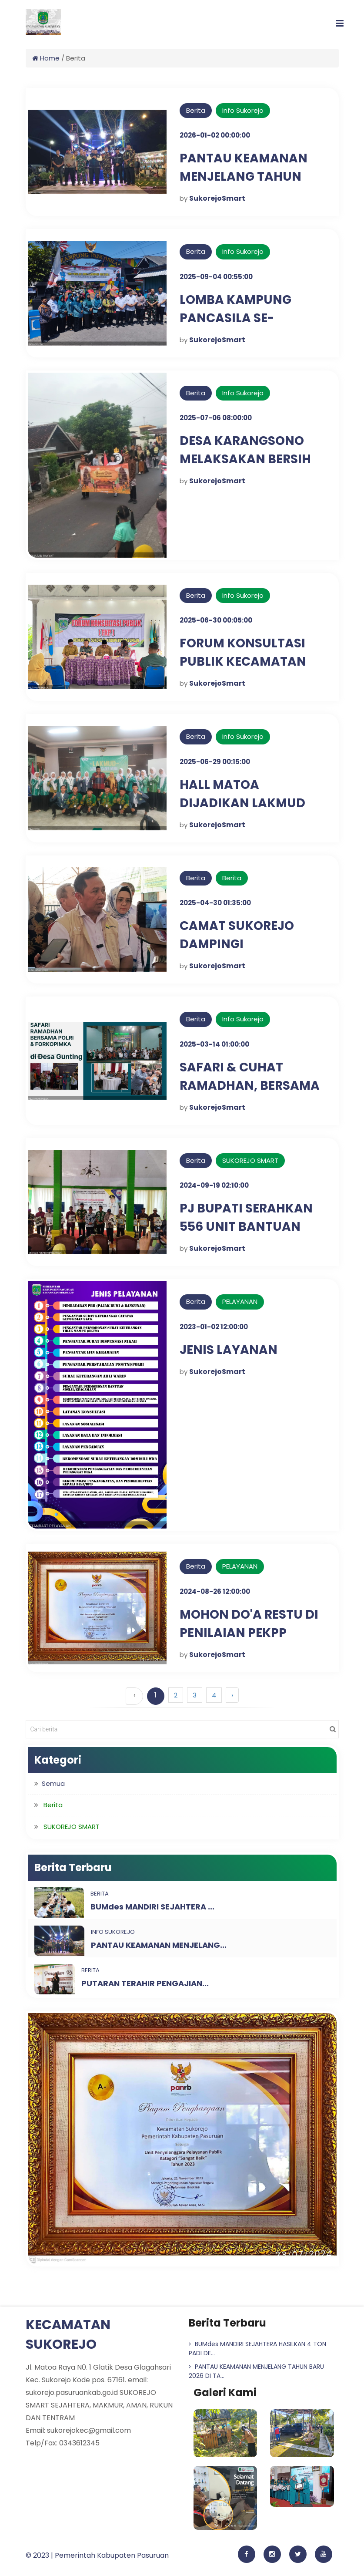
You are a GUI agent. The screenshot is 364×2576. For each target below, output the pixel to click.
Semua (53, 1783)
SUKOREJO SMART (250, 1160)
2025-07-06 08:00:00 (216, 417)
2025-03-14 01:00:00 (214, 1044)
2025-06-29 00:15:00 (215, 761)
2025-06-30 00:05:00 (216, 620)
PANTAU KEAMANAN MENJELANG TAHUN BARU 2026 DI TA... (256, 2371)
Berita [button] (53, 1804)
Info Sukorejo (243, 110)
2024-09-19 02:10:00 (214, 1185)
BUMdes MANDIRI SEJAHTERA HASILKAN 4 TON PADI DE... (257, 2348)
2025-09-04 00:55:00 (216, 276)
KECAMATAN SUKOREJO (68, 2335)
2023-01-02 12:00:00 (214, 1326)
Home (46, 58)
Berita (195, 110)
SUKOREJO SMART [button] (71, 1826)
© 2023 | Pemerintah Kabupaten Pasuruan (97, 2555)
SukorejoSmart (217, 198)
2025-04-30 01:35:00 (215, 902)
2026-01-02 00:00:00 (215, 135)
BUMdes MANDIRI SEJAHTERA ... (152, 1906)
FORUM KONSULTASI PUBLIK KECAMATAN (243, 652)
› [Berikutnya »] (232, 1695)
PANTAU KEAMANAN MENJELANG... (159, 1945)
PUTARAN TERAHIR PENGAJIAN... (145, 1983)
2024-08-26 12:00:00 (215, 1591)
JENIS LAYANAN (228, 1349)
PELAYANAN (239, 1301)
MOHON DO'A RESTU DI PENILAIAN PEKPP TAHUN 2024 (249, 1633)
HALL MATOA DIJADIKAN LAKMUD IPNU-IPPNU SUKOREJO (251, 803)
